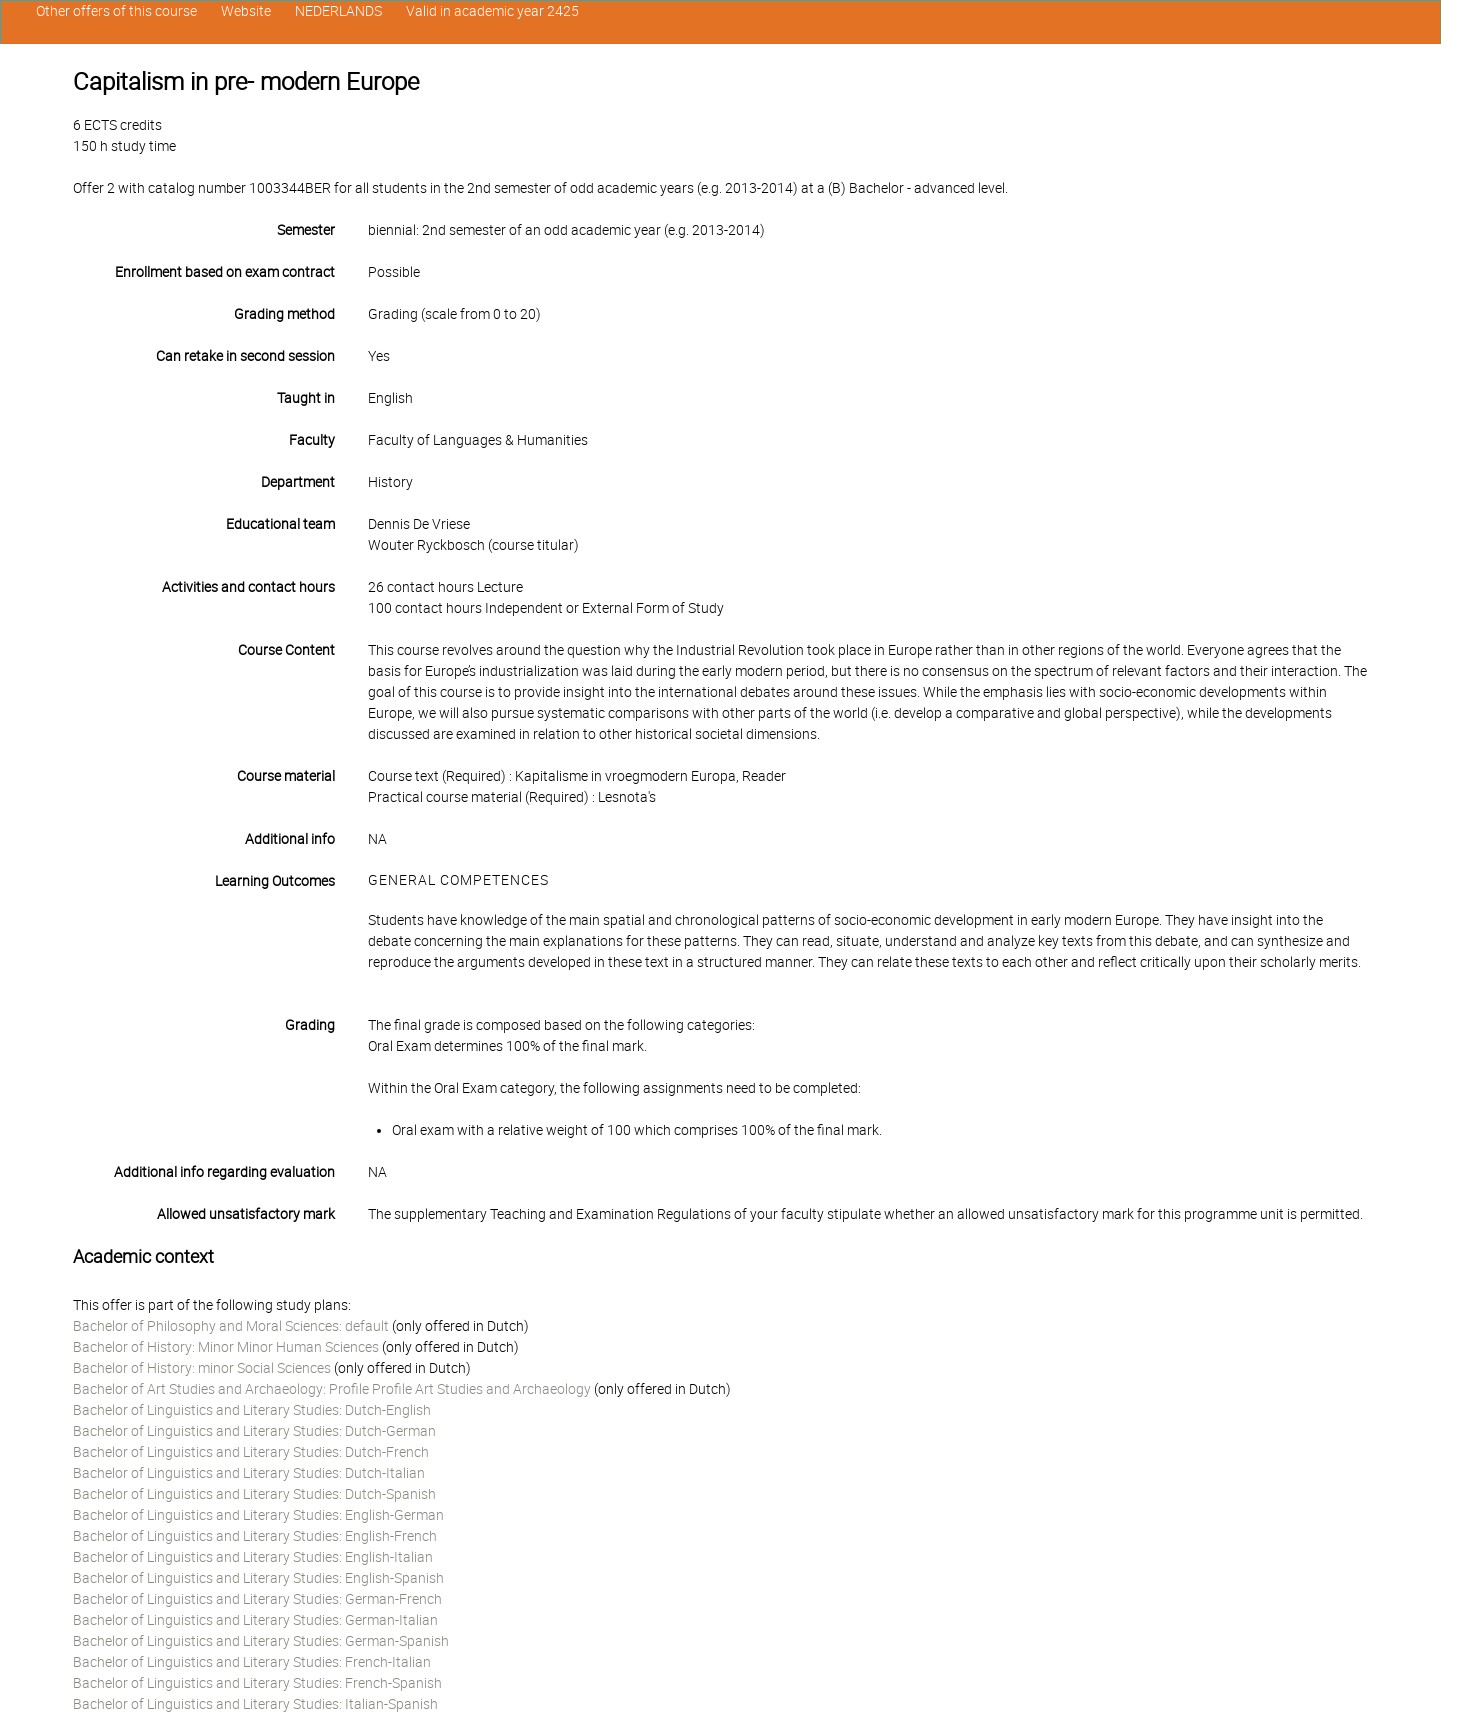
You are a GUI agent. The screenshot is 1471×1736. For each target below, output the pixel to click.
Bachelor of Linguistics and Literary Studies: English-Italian (253, 1557)
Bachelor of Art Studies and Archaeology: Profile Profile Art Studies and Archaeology (332, 1389)
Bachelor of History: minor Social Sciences (202, 1368)
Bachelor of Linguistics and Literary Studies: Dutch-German (254, 1431)
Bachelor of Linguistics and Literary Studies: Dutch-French (251, 1452)
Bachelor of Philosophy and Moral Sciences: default (231, 1326)
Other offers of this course (116, 11)
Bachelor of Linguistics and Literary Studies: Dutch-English (252, 1410)
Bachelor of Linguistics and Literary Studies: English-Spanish (258, 1578)
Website (246, 11)
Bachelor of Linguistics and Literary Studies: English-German (258, 1515)
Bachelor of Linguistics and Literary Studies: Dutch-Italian (249, 1473)
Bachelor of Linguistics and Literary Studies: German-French (257, 1599)
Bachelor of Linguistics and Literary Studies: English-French (255, 1536)
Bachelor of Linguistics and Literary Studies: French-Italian (252, 1662)
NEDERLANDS (338, 11)
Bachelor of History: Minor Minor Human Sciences (226, 1347)
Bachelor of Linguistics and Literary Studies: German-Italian (255, 1620)
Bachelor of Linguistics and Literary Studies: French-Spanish (257, 1683)
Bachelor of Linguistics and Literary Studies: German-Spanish (261, 1641)
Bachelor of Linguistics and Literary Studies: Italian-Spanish (255, 1704)
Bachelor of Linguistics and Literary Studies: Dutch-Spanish (254, 1494)
